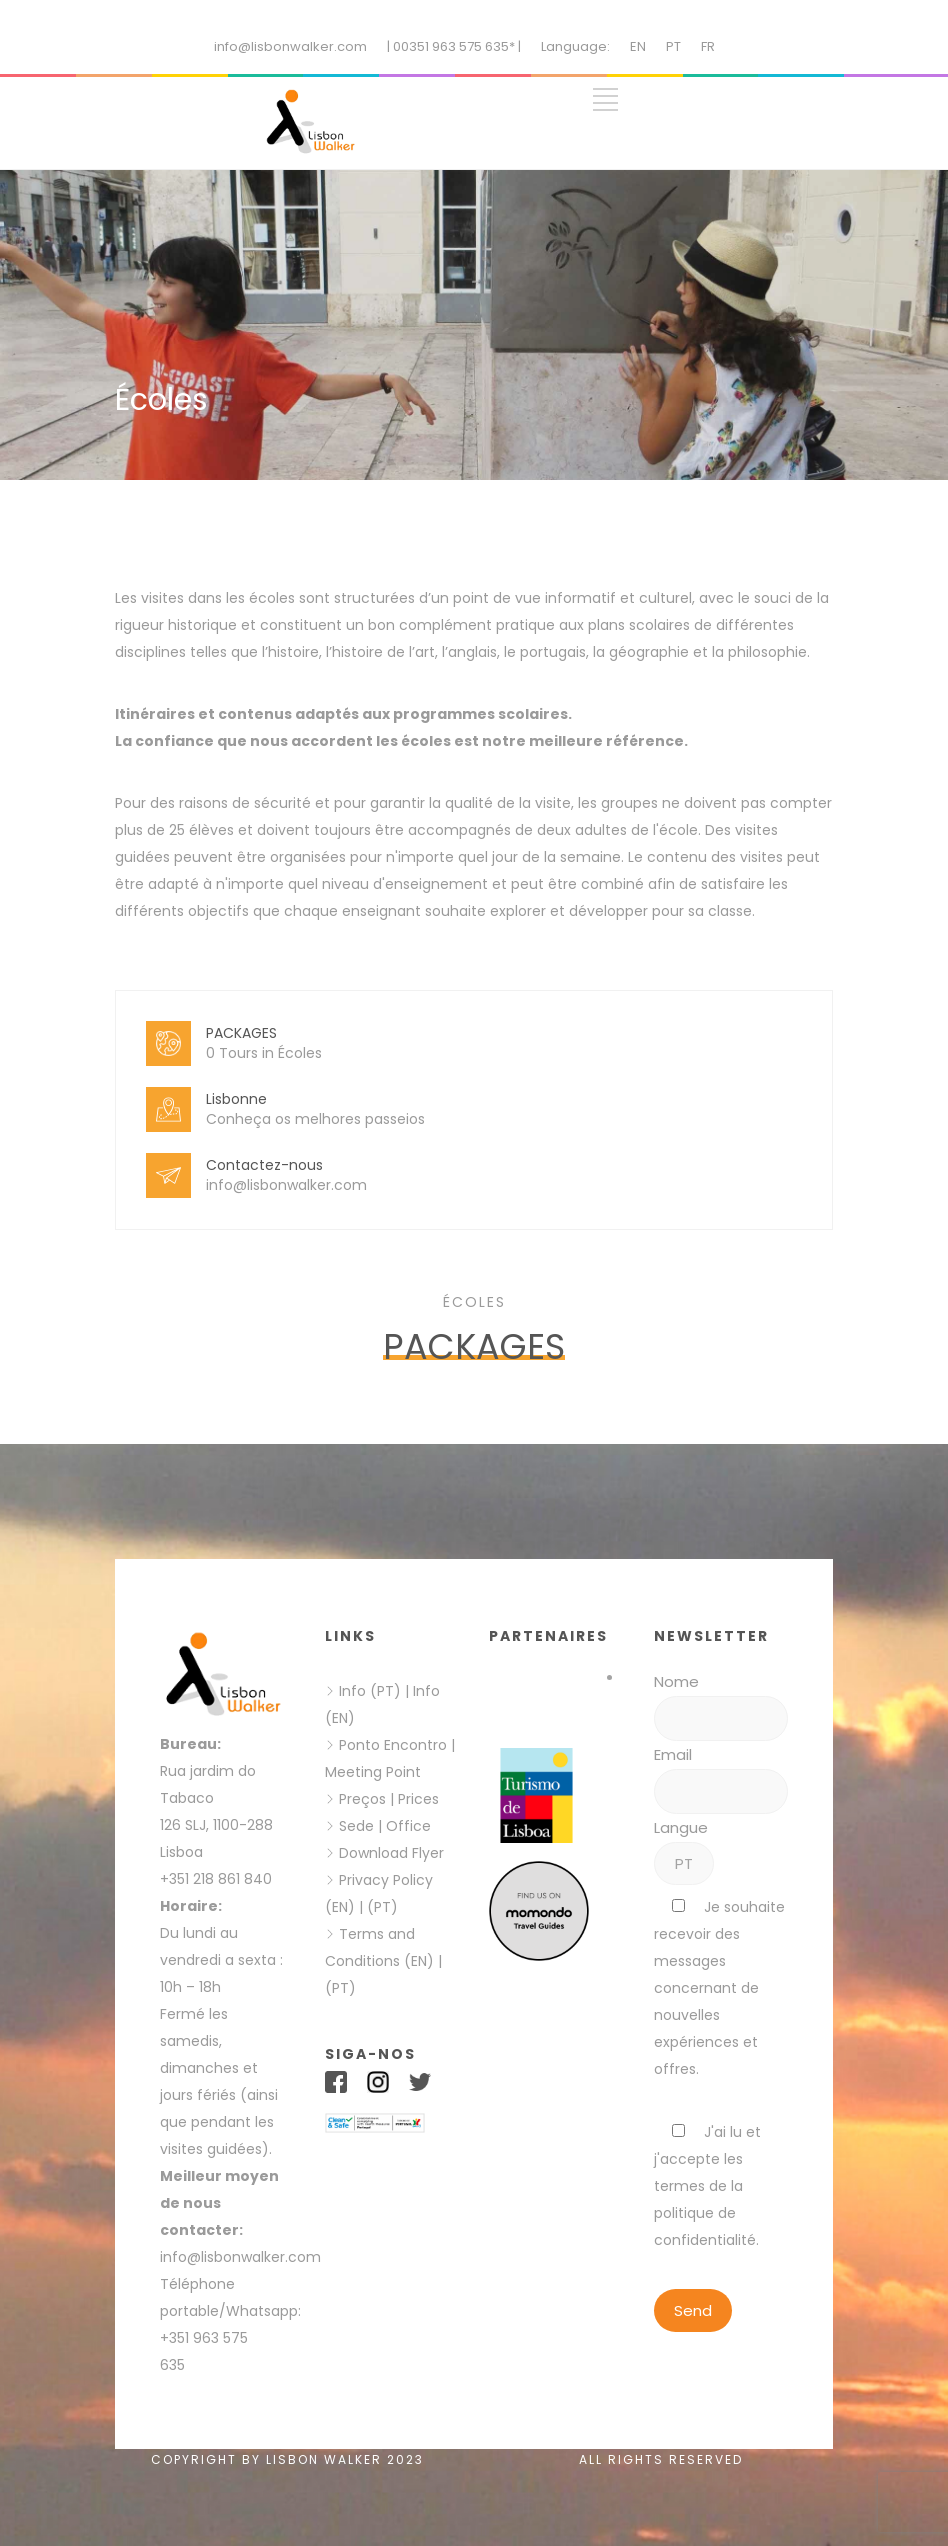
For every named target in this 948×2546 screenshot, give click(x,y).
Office (408, 1826)
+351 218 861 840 (216, 1879)
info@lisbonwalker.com (290, 46)
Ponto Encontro (393, 1745)
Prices (418, 1799)
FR (708, 46)
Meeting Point (373, 1772)
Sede (356, 1826)
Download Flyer (391, 1853)
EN (638, 46)
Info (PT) (370, 1691)
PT (673, 46)
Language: (575, 46)
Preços (362, 1799)
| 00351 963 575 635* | (454, 46)
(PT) (382, 1907)
